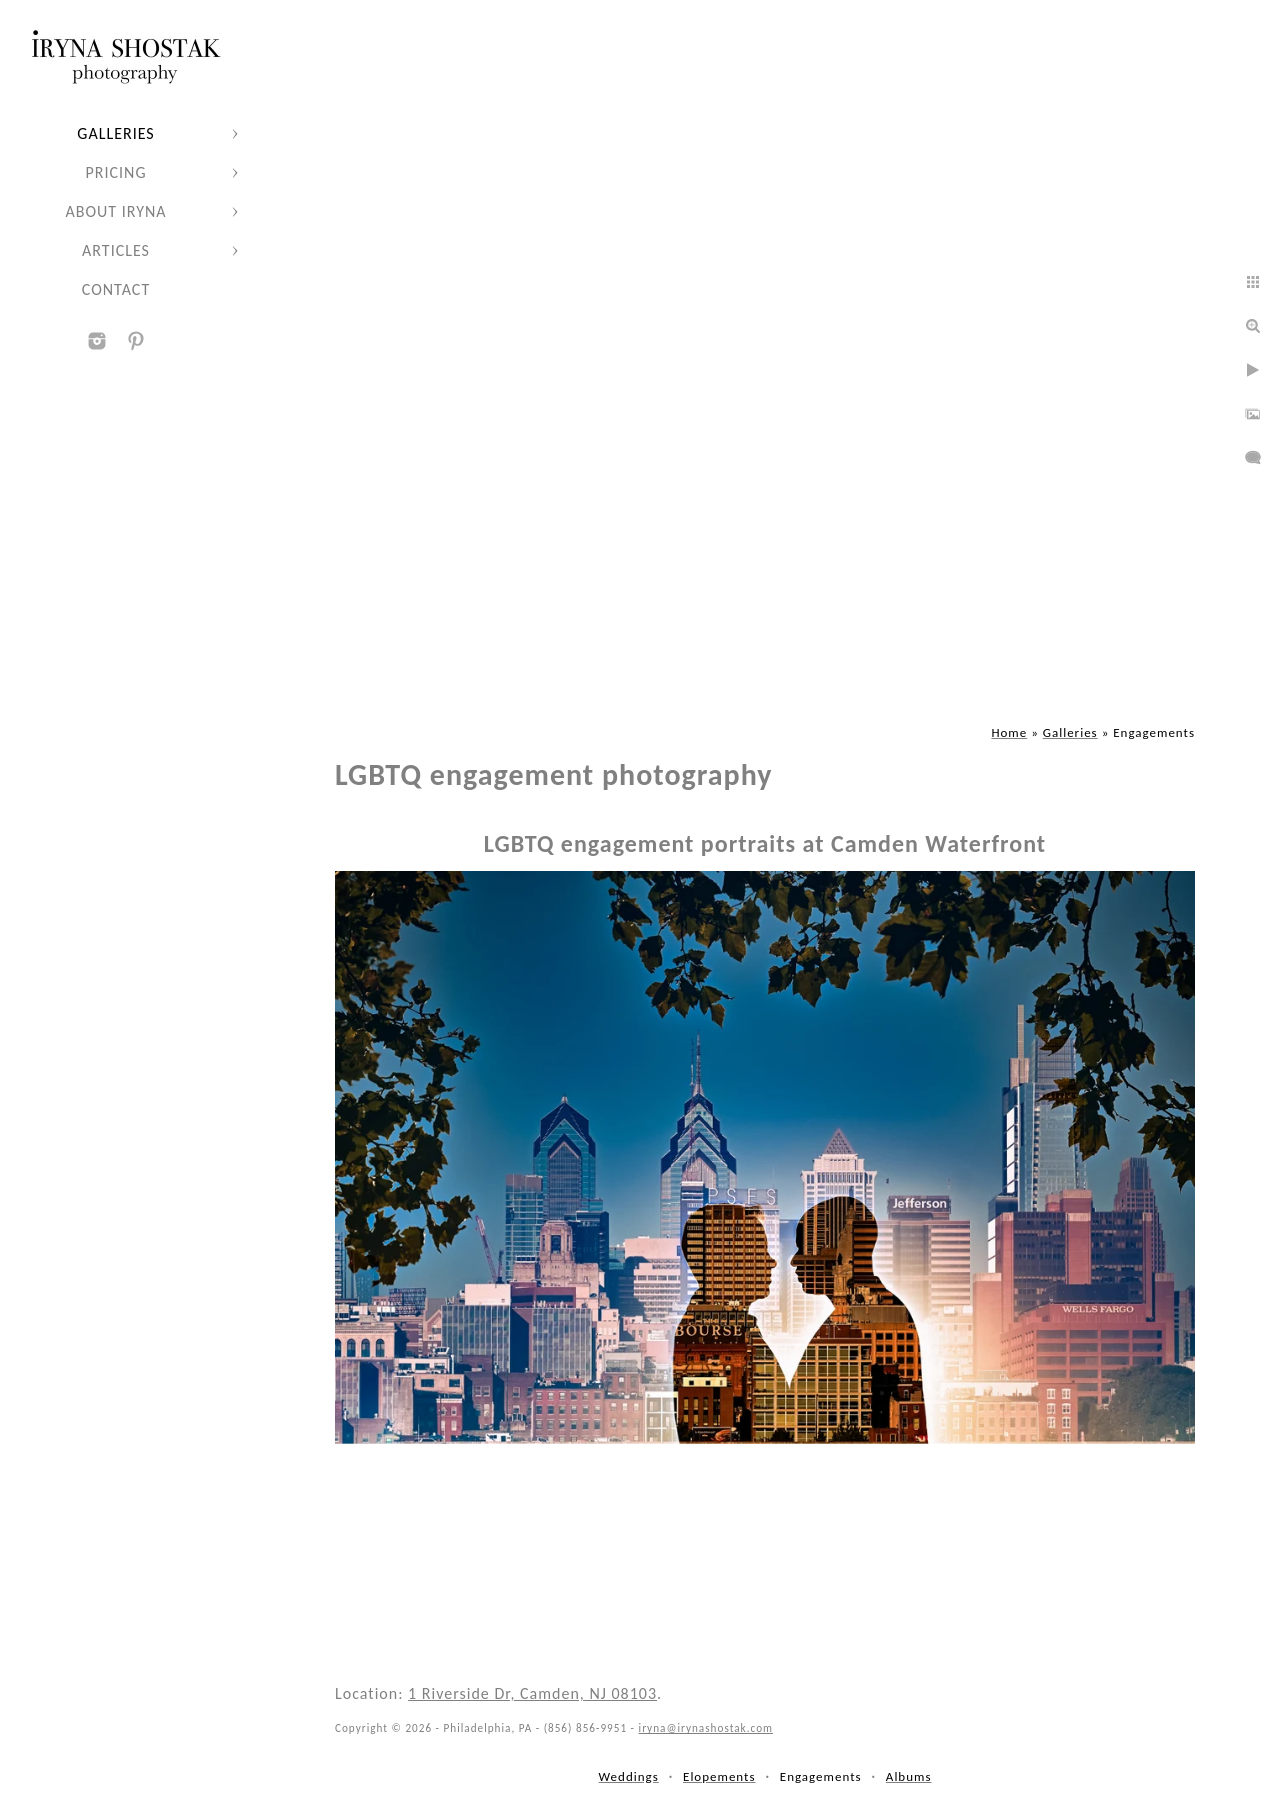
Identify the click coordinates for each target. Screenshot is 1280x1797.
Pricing (116, 172)
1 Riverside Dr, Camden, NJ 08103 (532, 1693)
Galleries (115, 133)
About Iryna (115, 211)
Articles (116, 250)
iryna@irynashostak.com (706, 1728)
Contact (116, 289)
